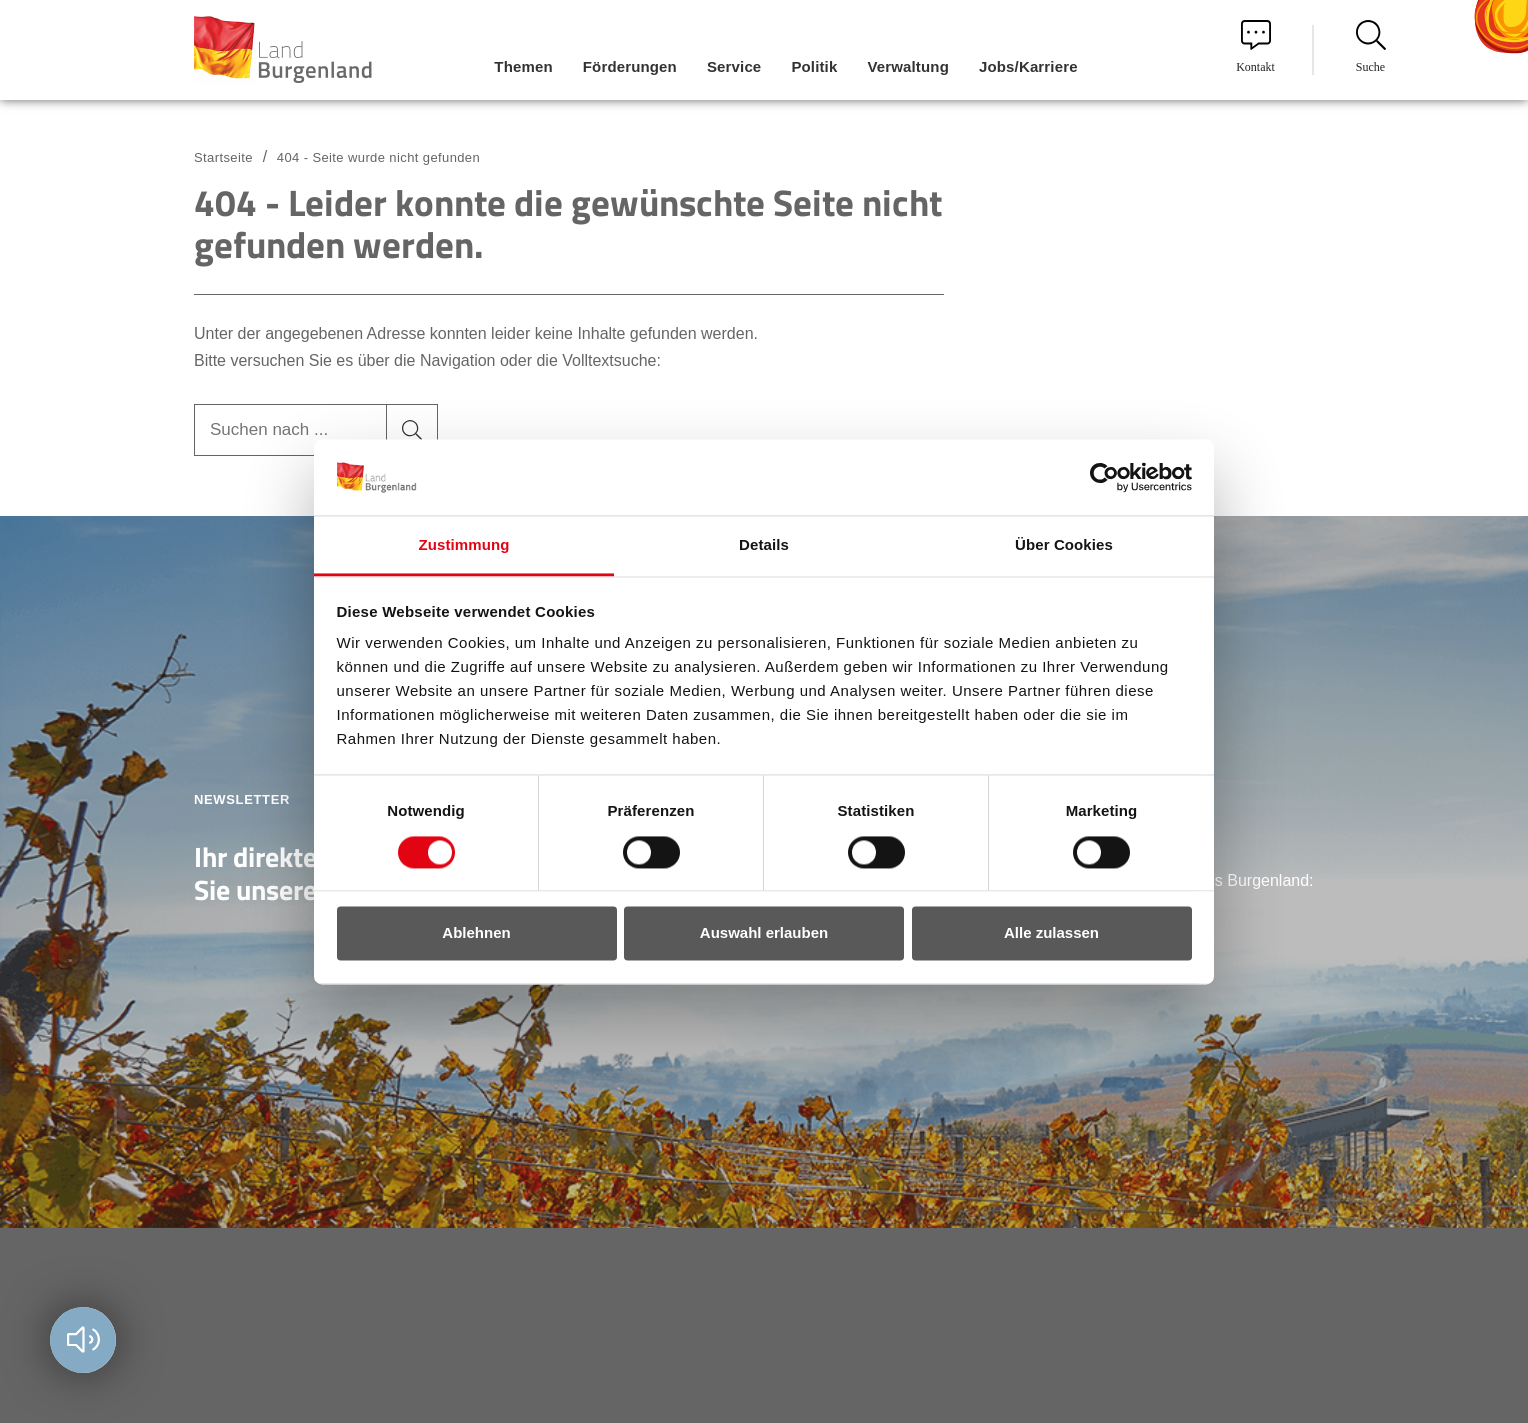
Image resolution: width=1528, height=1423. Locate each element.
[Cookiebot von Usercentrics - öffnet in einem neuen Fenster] (1104, 477)
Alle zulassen (1051, 933)
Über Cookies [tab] (1064, 545)
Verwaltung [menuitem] (908, 66)
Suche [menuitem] (1371, 47)
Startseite (223, 157)
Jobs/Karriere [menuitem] (1028, 66)
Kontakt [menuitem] (1255, 47)
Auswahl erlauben (764, 933)
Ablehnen (476, 933)
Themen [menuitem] (523, 66)
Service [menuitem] (734, 66)
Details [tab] (764, 545)
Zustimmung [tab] (464, 545)
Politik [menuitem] (814, 66)
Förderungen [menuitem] (630, 66)
